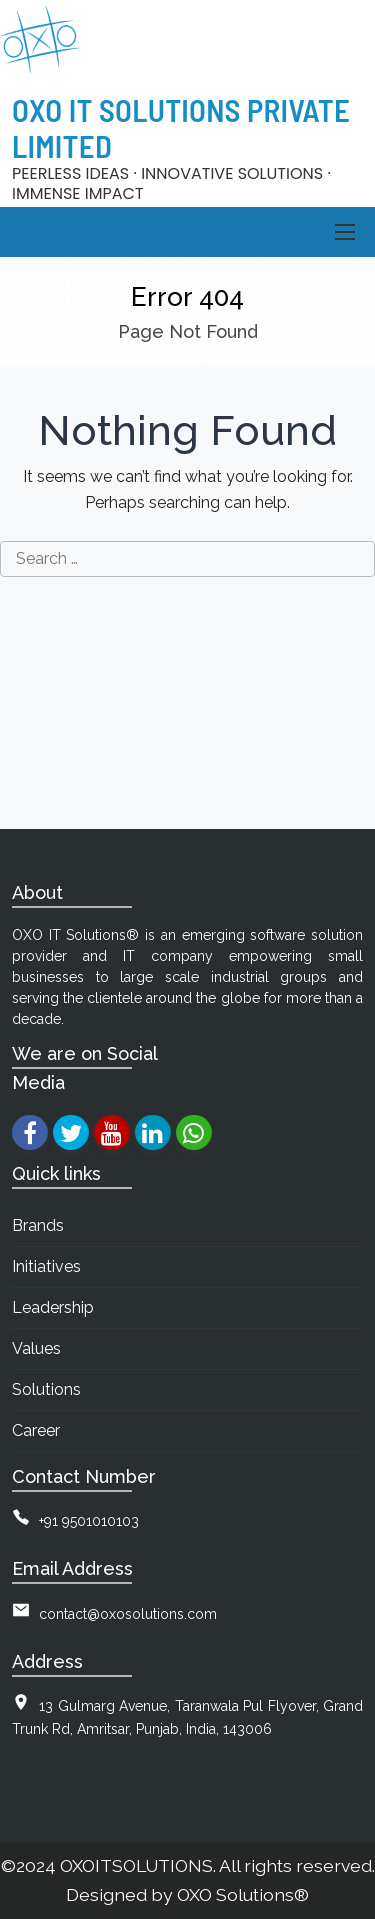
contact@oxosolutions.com (128, 1614)
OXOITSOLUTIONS (136, 1865)
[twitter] (70, 1132)
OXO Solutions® (243, 1894)
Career (36, 1430)
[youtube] (111, 1132)
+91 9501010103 (89, 1521)
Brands (38, 1225)
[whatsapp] (193, 1132)
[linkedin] (152, 1132)
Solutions (46, 1389)
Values (36, 1348)
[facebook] (29, 1132)
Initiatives (46, 1266)
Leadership (53, 1307)
